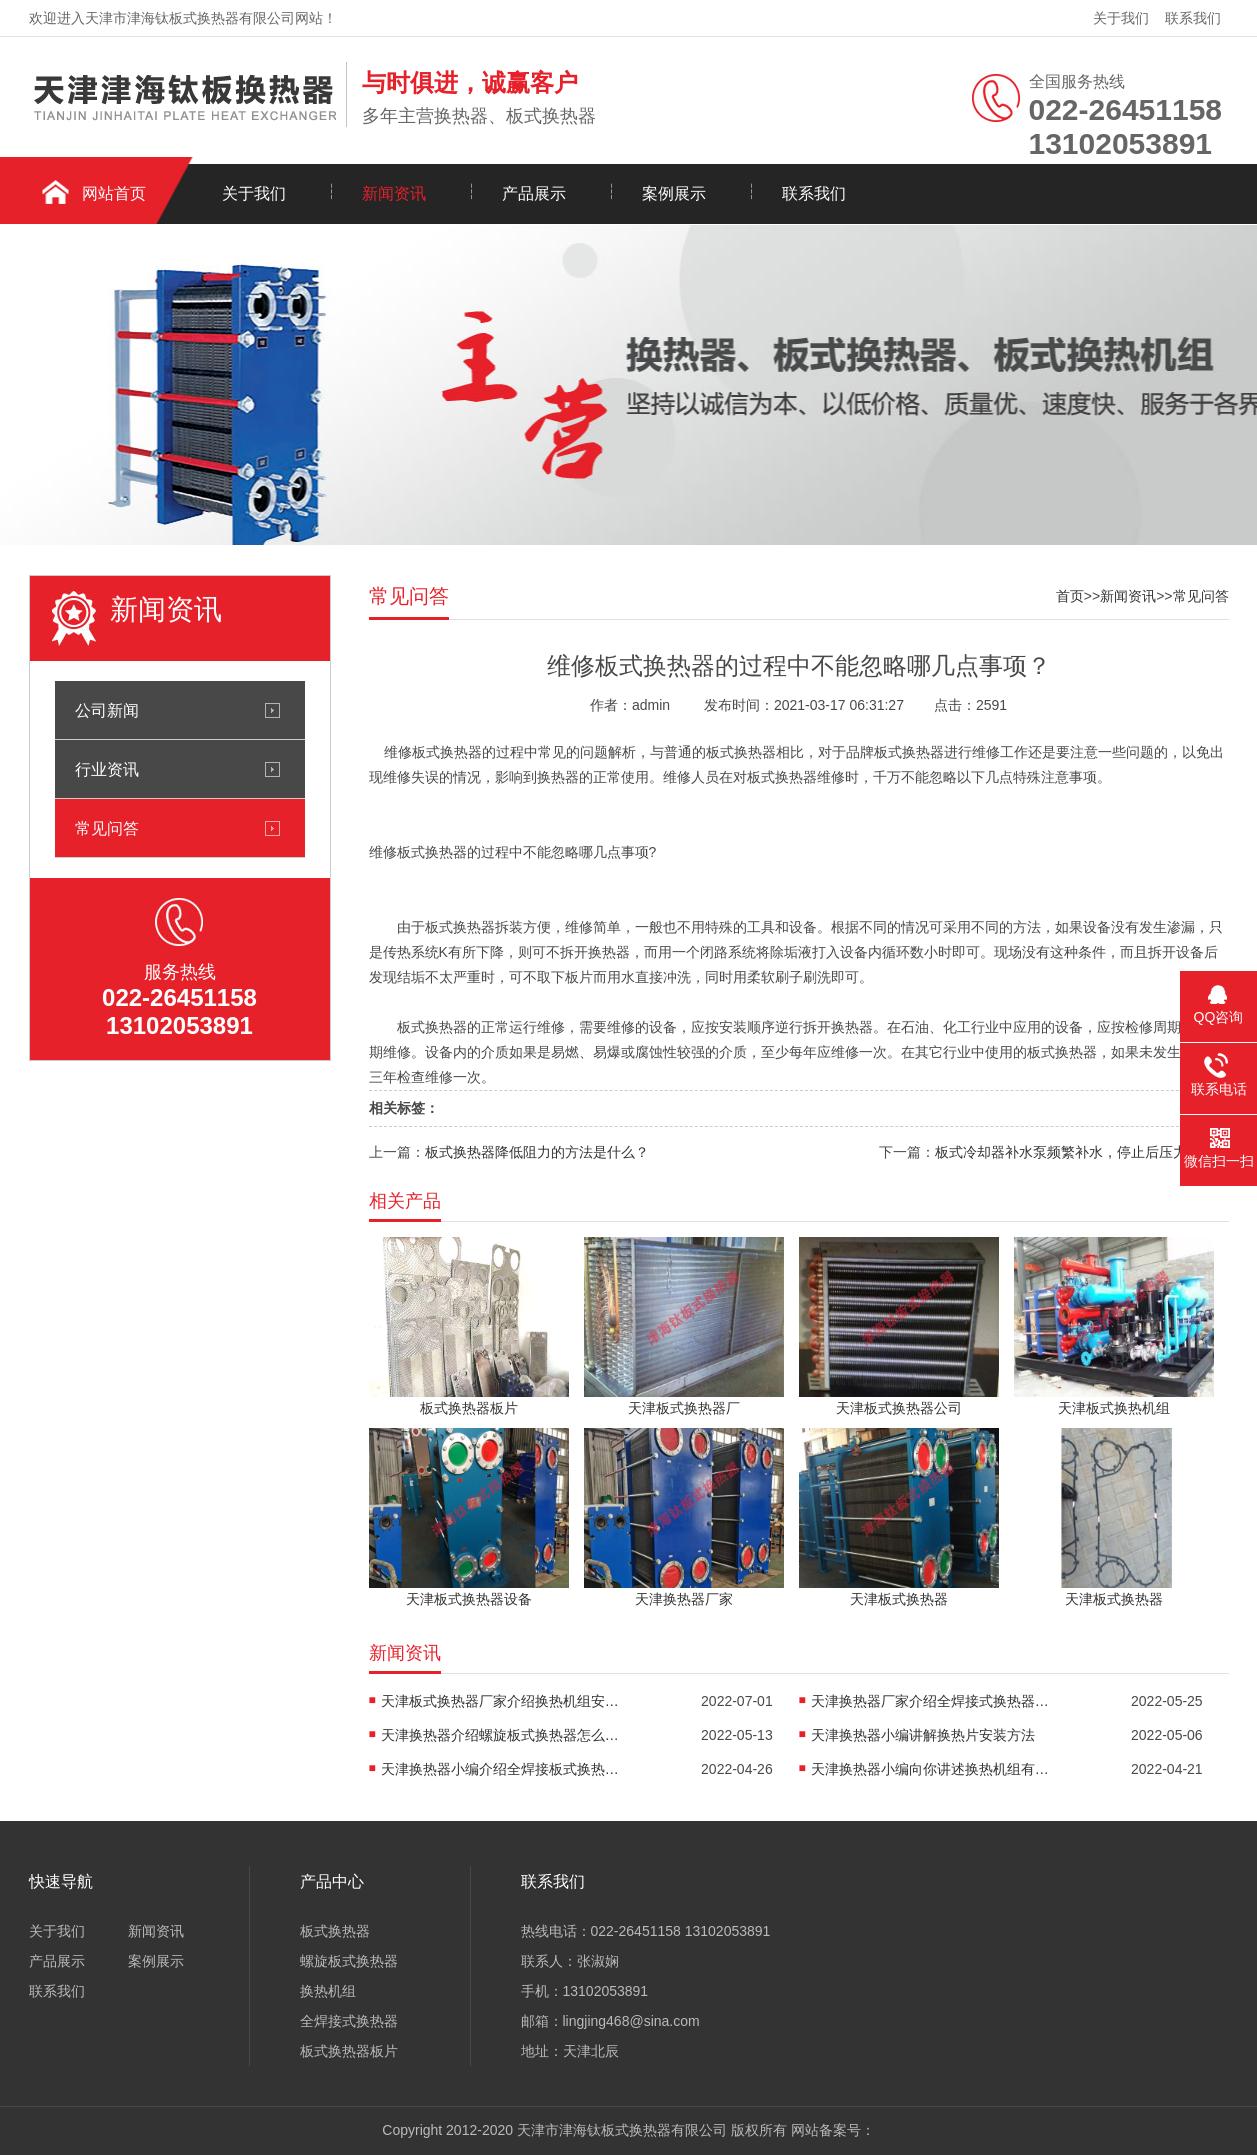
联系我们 (1193, 18)
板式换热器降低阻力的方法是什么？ (537, 1152)
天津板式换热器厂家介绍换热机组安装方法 (501, 1701)
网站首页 (114, 193)
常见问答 (107, 828)
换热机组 (328, 1991)
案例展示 (674, 193)
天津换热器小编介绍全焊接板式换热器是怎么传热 (501, 1769)
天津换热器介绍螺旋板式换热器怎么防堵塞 (501, 1735)
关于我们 (1121, 18)
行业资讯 (107, 769)
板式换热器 (335, 1931)
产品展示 (534, 193)
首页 (1070, 596)
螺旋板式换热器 (349, 1961)
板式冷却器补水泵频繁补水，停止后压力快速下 (1082, 1152)
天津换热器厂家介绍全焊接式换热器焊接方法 (931, 1701)
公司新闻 (107, 710)
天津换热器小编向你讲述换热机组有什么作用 (931, 1769)
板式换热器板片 (349, 2051)
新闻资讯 (394, 193)
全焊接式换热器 (349, 2021)
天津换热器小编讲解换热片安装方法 (923, 1735)
